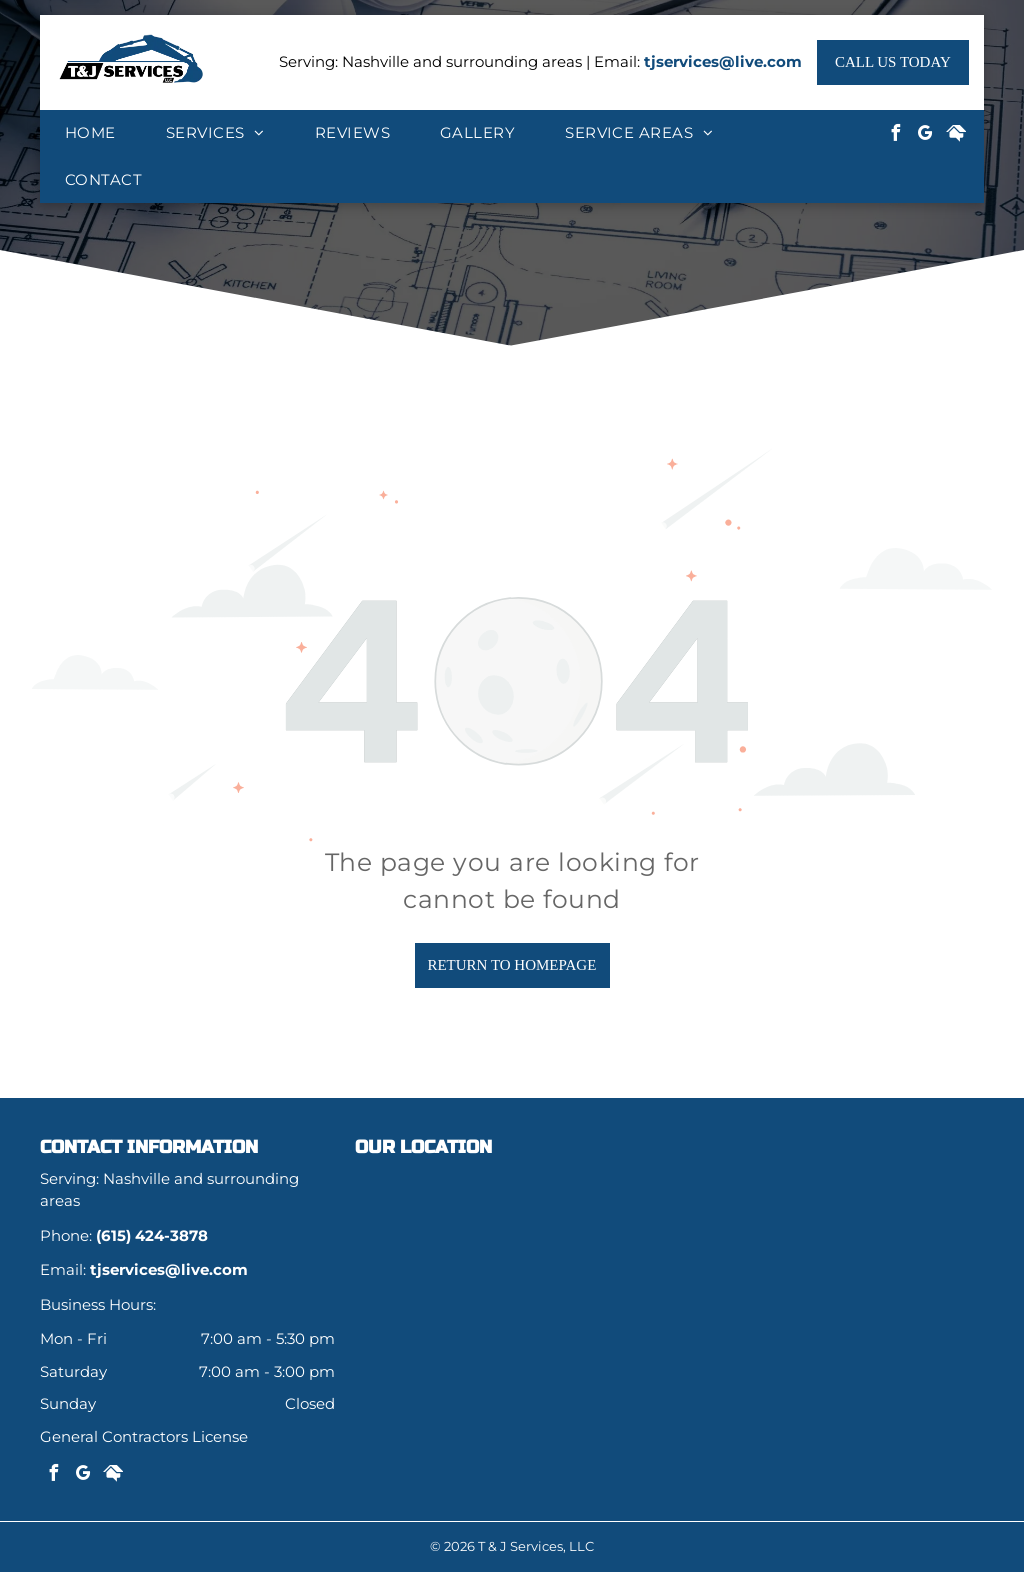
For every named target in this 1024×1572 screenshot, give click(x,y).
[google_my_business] (926, 135)
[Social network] (956, 135)
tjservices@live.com (723, 61)
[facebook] (896, 135)
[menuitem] (90, 133)
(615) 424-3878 (152, 1235)
